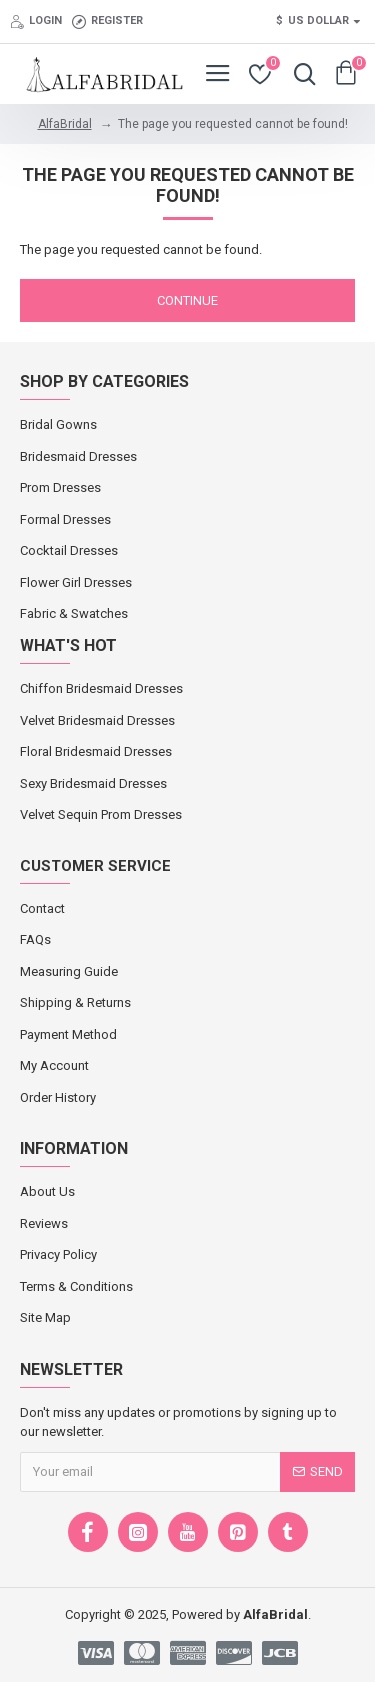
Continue (187, 300)
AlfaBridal (65, 124)
